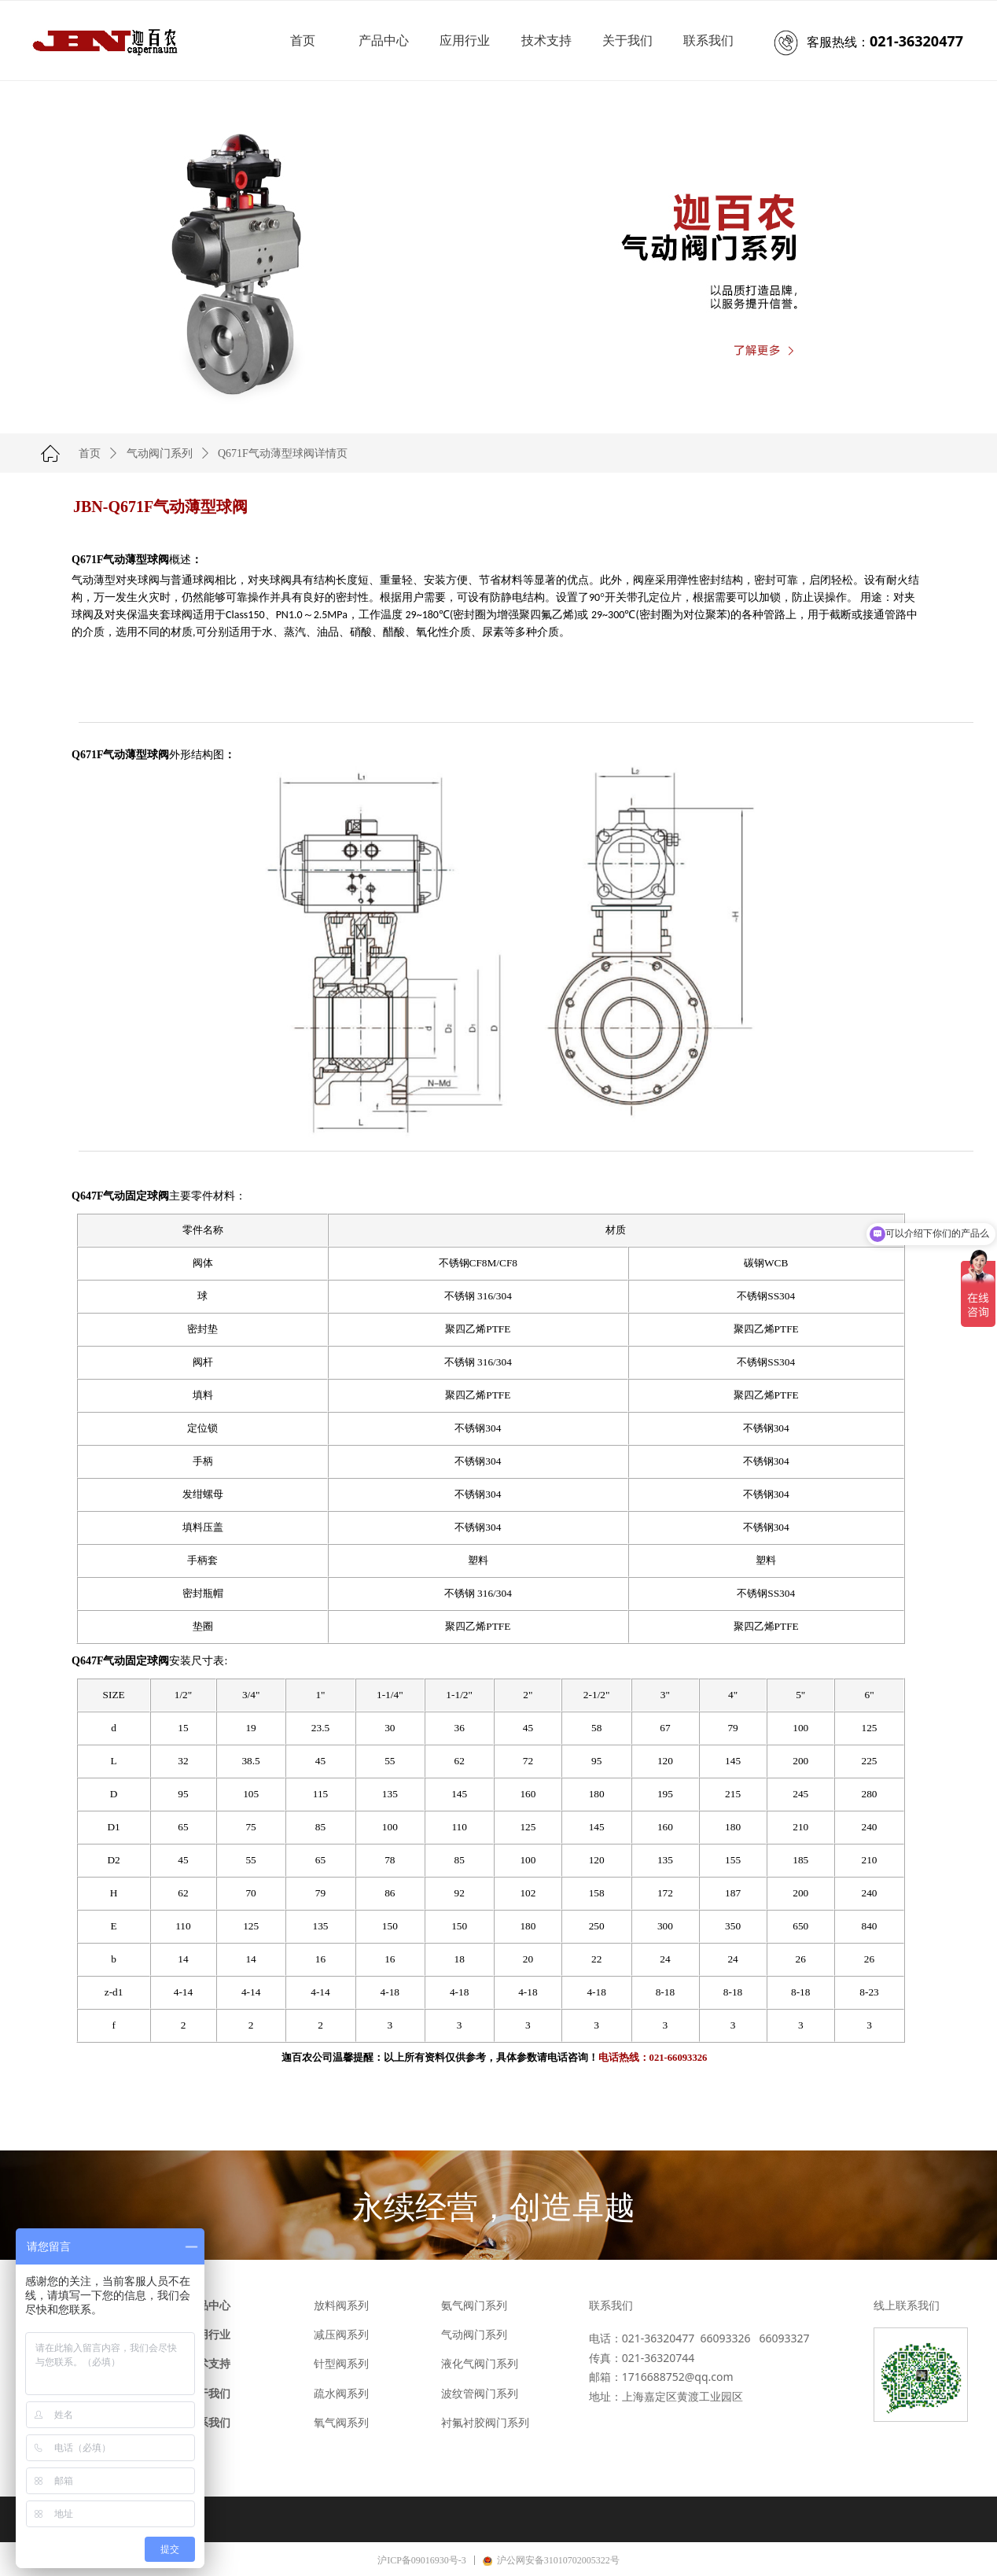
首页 (90, 453)
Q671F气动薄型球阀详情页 (283, 453)
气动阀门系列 (160, 453)
